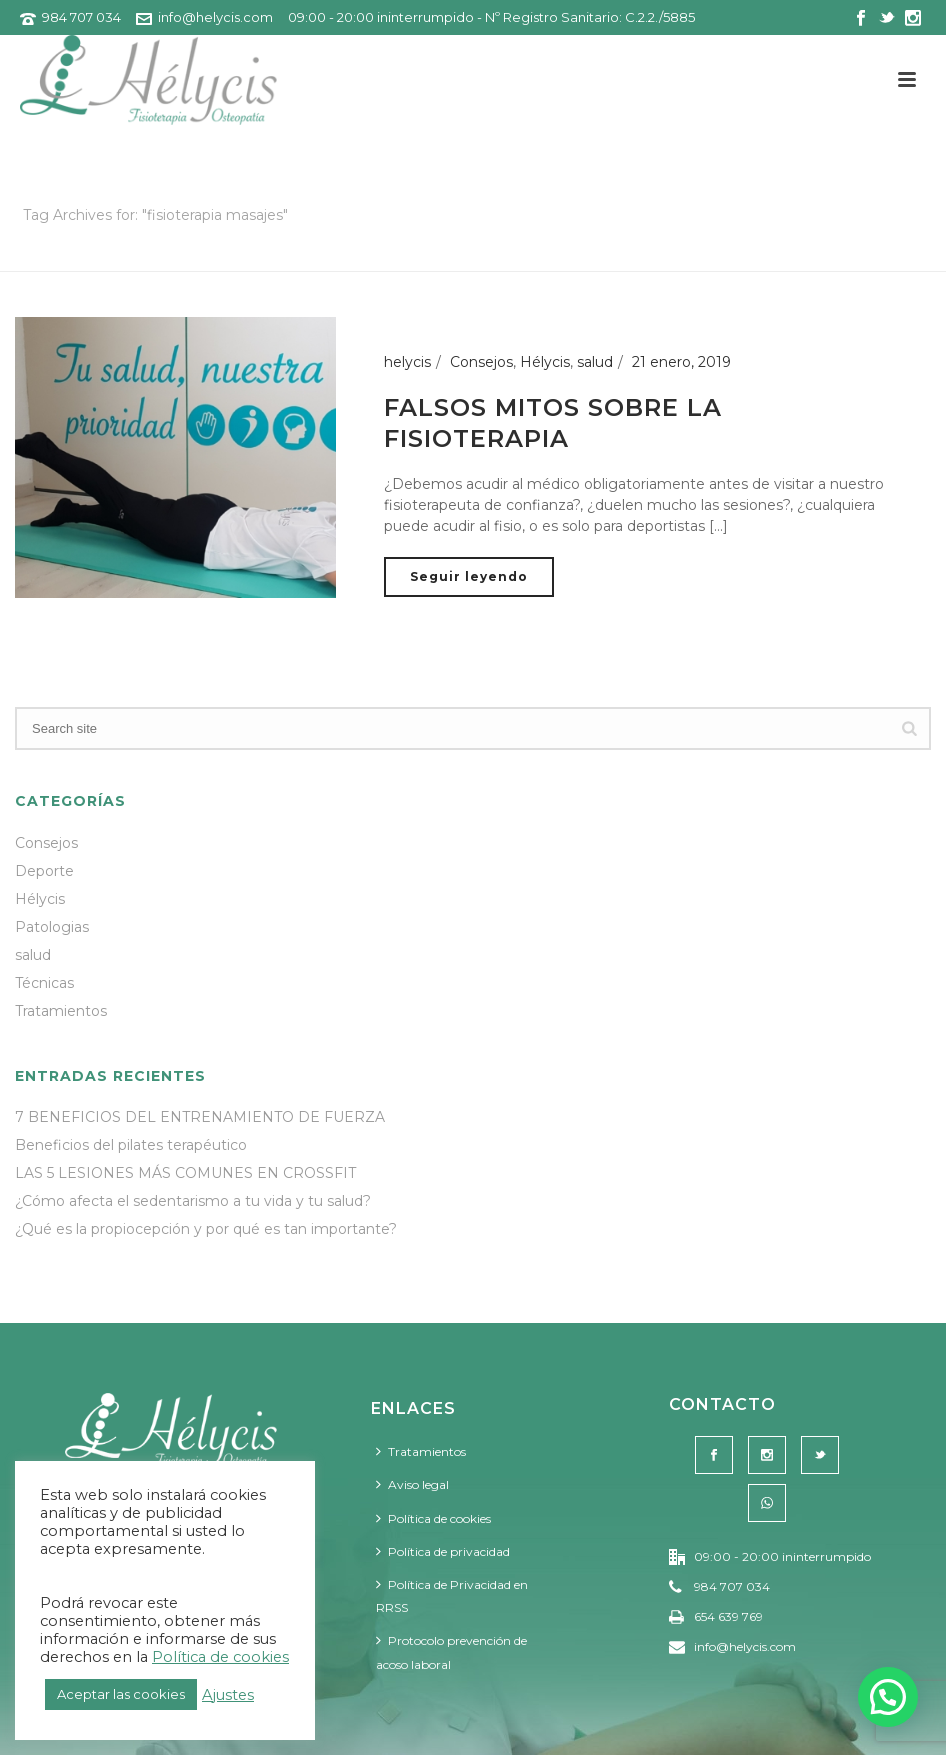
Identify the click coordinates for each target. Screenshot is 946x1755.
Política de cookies (433, 1518)
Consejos (481, 362)
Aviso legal (412, 1484)
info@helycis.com (215, 17)
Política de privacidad (443, 1551)
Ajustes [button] (228, 1695)
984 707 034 (81, 17)
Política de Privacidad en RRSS (452, 1596)
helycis (407, 362)
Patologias (52, 927)
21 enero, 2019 (681, 362)
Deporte (44, 871)
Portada (712, 252)
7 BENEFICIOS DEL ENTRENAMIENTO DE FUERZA (200, 1117)
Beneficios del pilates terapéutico (131, 1145)
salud (595, 362)
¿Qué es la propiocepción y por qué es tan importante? (206, 1229)
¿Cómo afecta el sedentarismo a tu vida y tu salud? (193, 1201)
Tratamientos (61, 1011)
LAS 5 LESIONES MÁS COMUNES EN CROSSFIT (185, 1173)
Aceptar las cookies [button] (121, 1694)
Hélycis (545, 362)
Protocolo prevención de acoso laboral (451, 1652)
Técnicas (44, 983)
